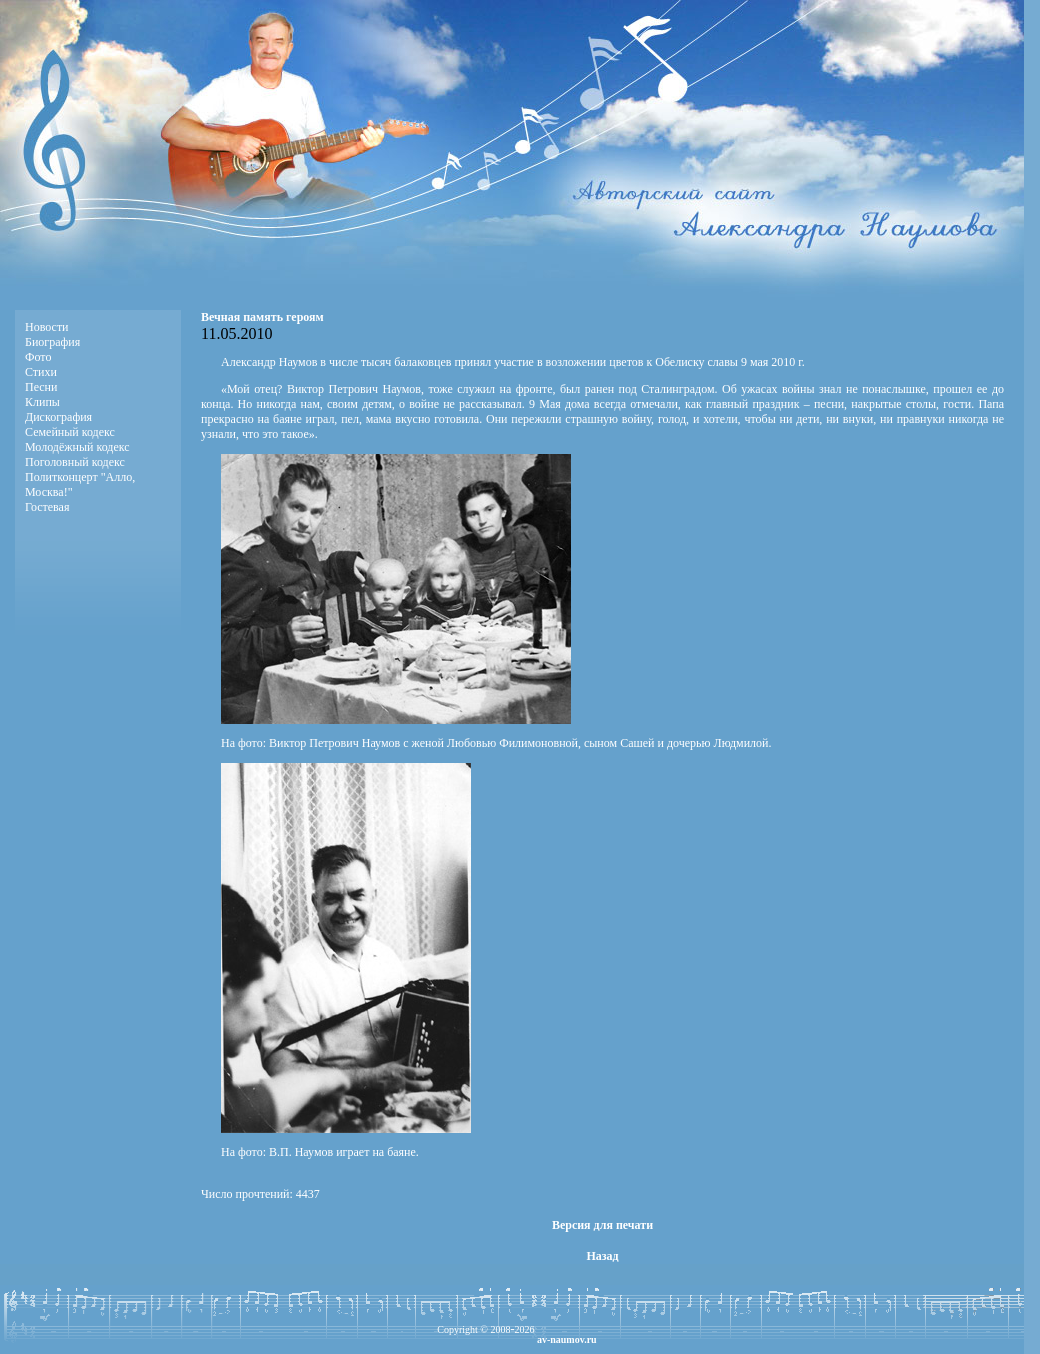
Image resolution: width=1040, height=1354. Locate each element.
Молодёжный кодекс (77, 447)
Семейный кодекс (70, 432)
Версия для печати (602, 1225)
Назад (602, 1256)
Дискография (58, 417)
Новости (47, 327)
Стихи (41, 372)
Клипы (42, 402)
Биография (52, 342)
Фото (38, 357)
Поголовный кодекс (75, 462)
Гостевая (47, 507)
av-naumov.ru (567, 1339)
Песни (41, 387)
